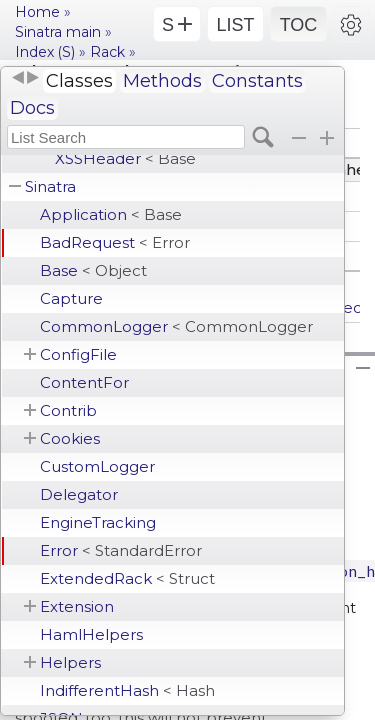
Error (121, 550)
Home (37, 12)
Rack (107, 52)
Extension (77, 606)
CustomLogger (97, 466)
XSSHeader (125, 158)
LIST (235, 25)
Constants (257, 81)
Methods (162, 81)
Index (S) (45, 52)
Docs (32, 108)
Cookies (70, 438)
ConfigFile (78, 354)
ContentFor (84, 382)
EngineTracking (98, 522)
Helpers (70, 662)
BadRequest (115, 242)
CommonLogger (176, 326)
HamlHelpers (91, 634)
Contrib (68, 410)
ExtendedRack (127, 578)
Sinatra (50, 186)
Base (93, 270)
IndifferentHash (127, 690)
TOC (299, 25)
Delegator (79, 494)
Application (111, 214)
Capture (71, 298)
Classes (79, 81)
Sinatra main (58, 32)
